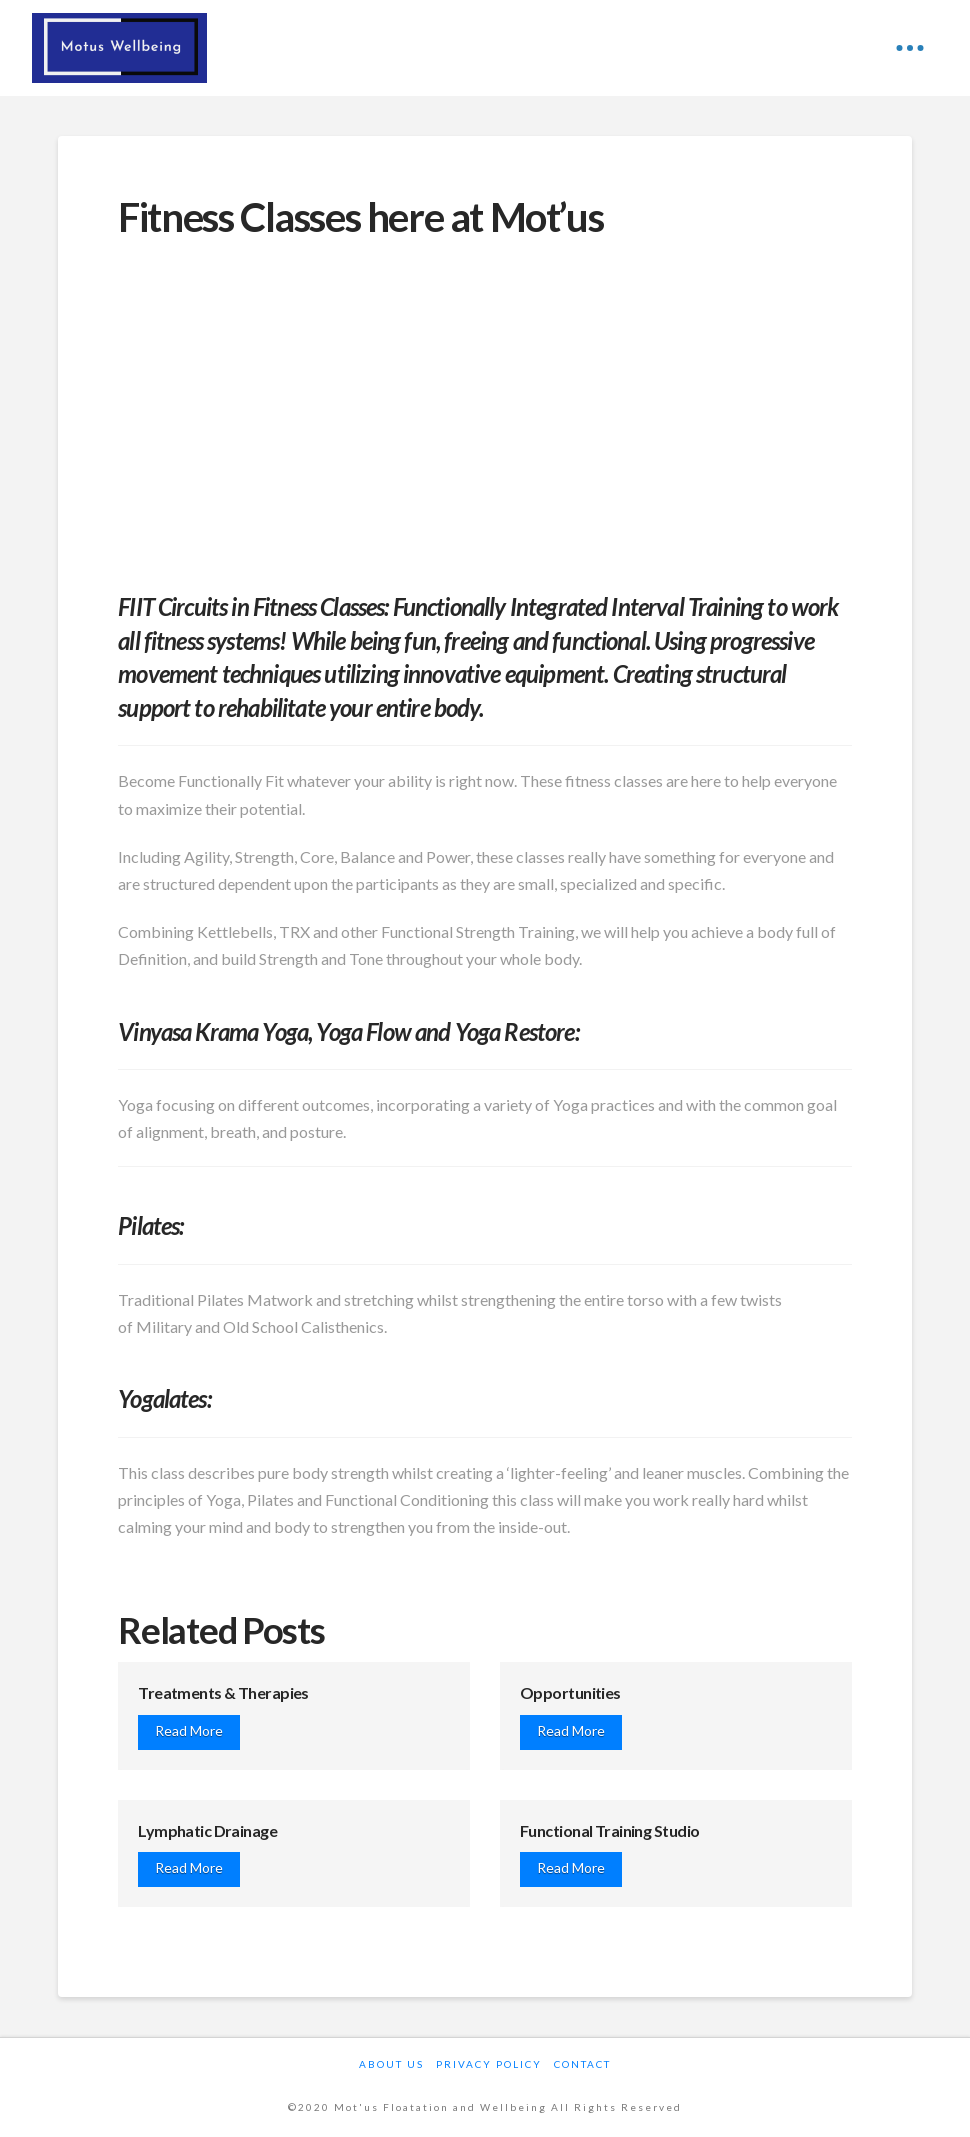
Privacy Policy (489, 2064)
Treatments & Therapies (223, 1692)
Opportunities (570, 1692)
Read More (189, 1730)
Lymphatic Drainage (207, 1830)
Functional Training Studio (609, 1830)
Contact (582, 2064)
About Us (391, 2064)
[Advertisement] (485, 408)
